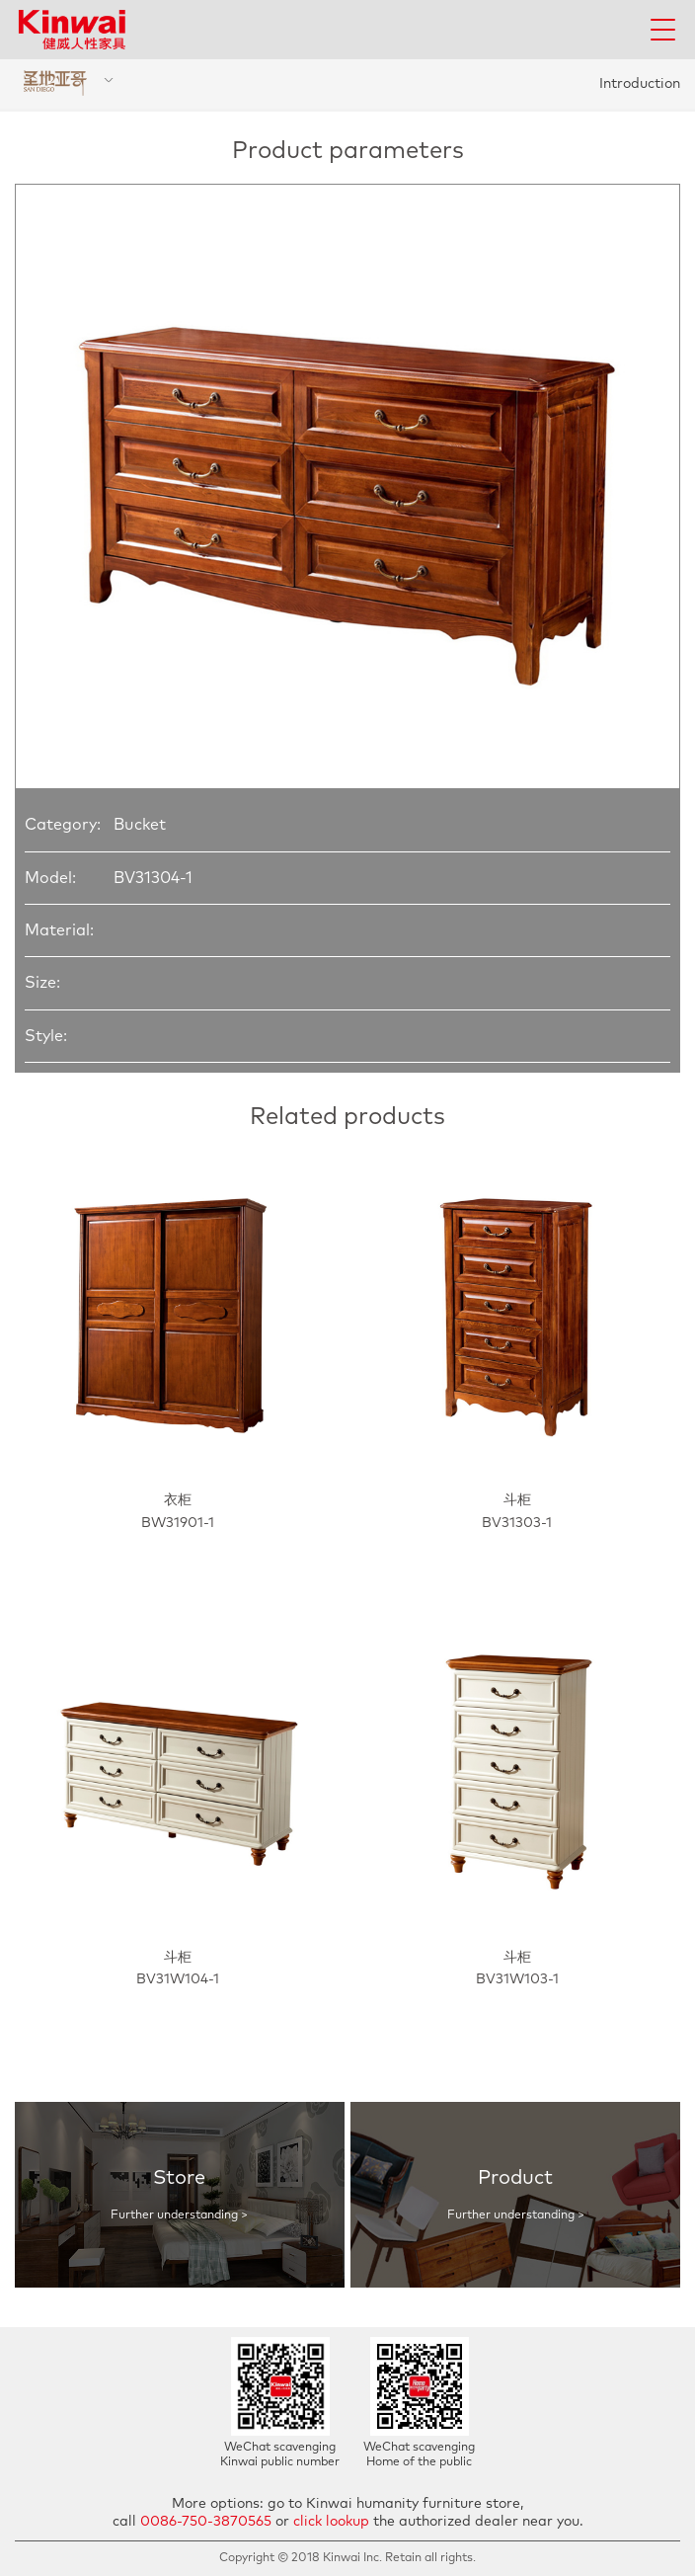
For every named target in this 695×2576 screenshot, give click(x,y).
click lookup (331, 2522)
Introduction (639, 84)
